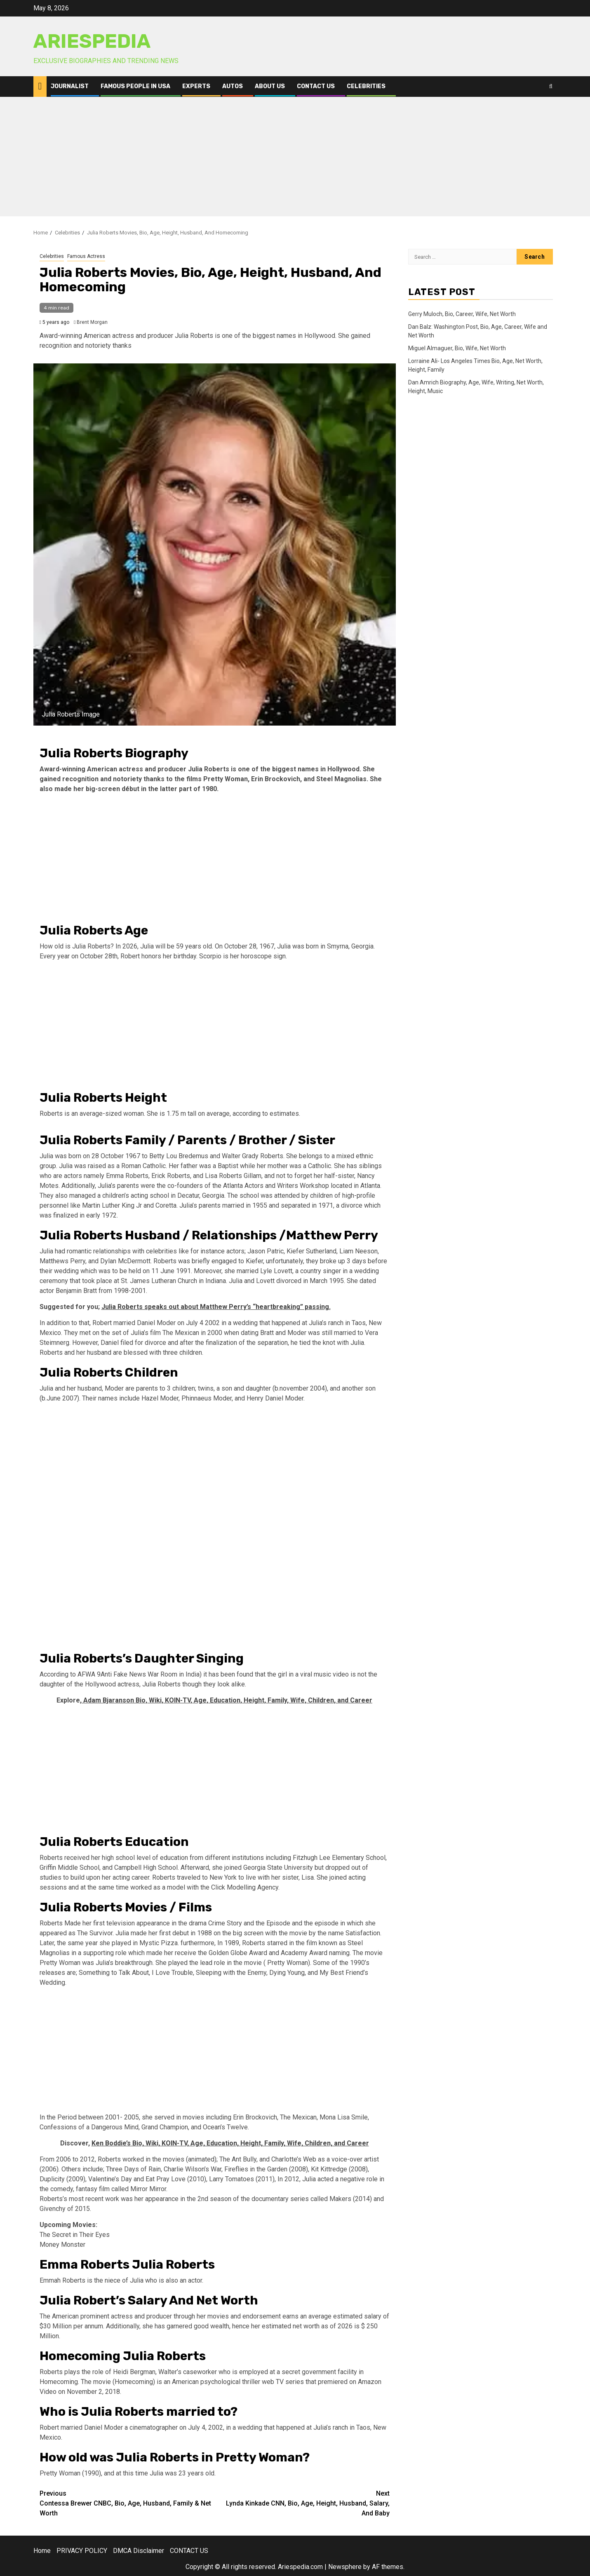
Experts (196, 86)
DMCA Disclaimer (138, 2551)
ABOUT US (270, 86)
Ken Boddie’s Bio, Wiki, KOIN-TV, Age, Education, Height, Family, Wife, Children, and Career (230, 2143)
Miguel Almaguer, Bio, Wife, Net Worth (457, 348)
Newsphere (345, 2567)
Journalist (70, 86)
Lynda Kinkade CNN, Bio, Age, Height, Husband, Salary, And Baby (302, 2503)
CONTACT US (316, 86)
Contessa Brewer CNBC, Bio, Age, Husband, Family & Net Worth (127, 2503)
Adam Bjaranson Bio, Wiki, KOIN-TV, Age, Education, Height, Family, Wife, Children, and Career (227, 1700)
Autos (232, 86)
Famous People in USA (135, 86)
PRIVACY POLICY (81, 2551)
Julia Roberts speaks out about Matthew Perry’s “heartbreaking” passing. (216, 1307)
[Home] (40, 86)
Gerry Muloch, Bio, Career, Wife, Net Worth (462, 314)
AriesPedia (92, 41)
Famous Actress (86, 256)
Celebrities (366, 86)
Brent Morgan (92, 322)
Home (42, 2551)
